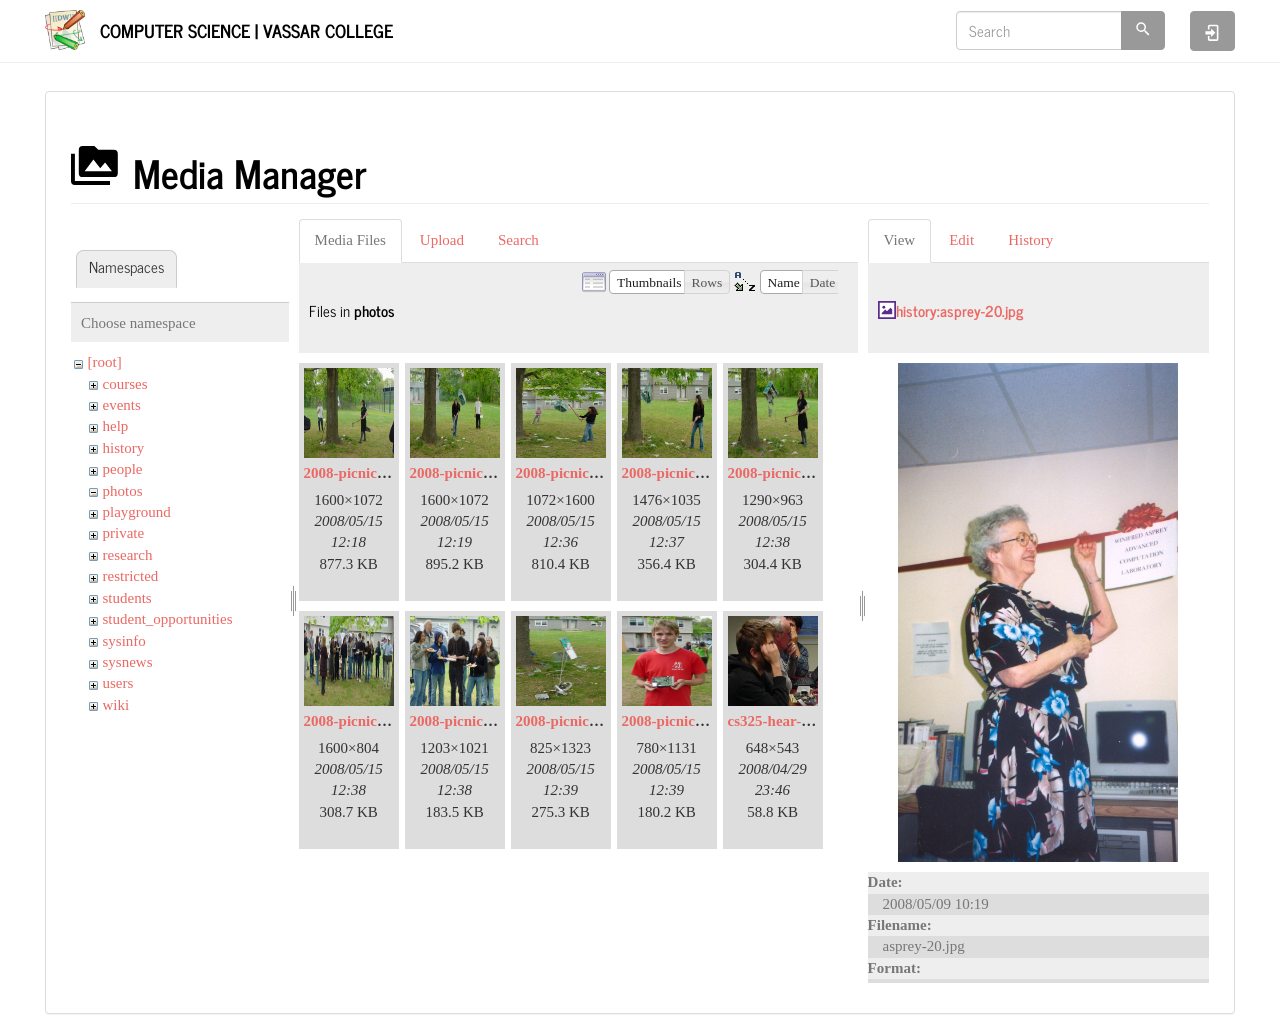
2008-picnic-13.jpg (681, 721)
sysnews (128, 662)
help (116, 426)
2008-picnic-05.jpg (575, 473)
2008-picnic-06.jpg (681, 473)
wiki (116, 705)
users (118, 683)
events (122, 405)
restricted (131, 576)
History (1030, 240)
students (127, 598)
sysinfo (124, 641)
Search (518, 240)
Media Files (350, 240)
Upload (442, 240)
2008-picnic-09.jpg (469, 721)
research (128, 555)
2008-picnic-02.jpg (363, 473)
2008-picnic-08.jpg (363, 721)
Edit (961, 240)
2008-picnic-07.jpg (787, 473)
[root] (105, 362)
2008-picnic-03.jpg (469, 473)
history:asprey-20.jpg (959, 310)
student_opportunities (168, 619)
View (900, 240)
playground (137, 512)
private (124, 533)
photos (123, 491)
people (123, 469)
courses (125, 384)
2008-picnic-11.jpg (574, 721)
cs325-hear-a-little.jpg (798, 721)
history (124, 448)
